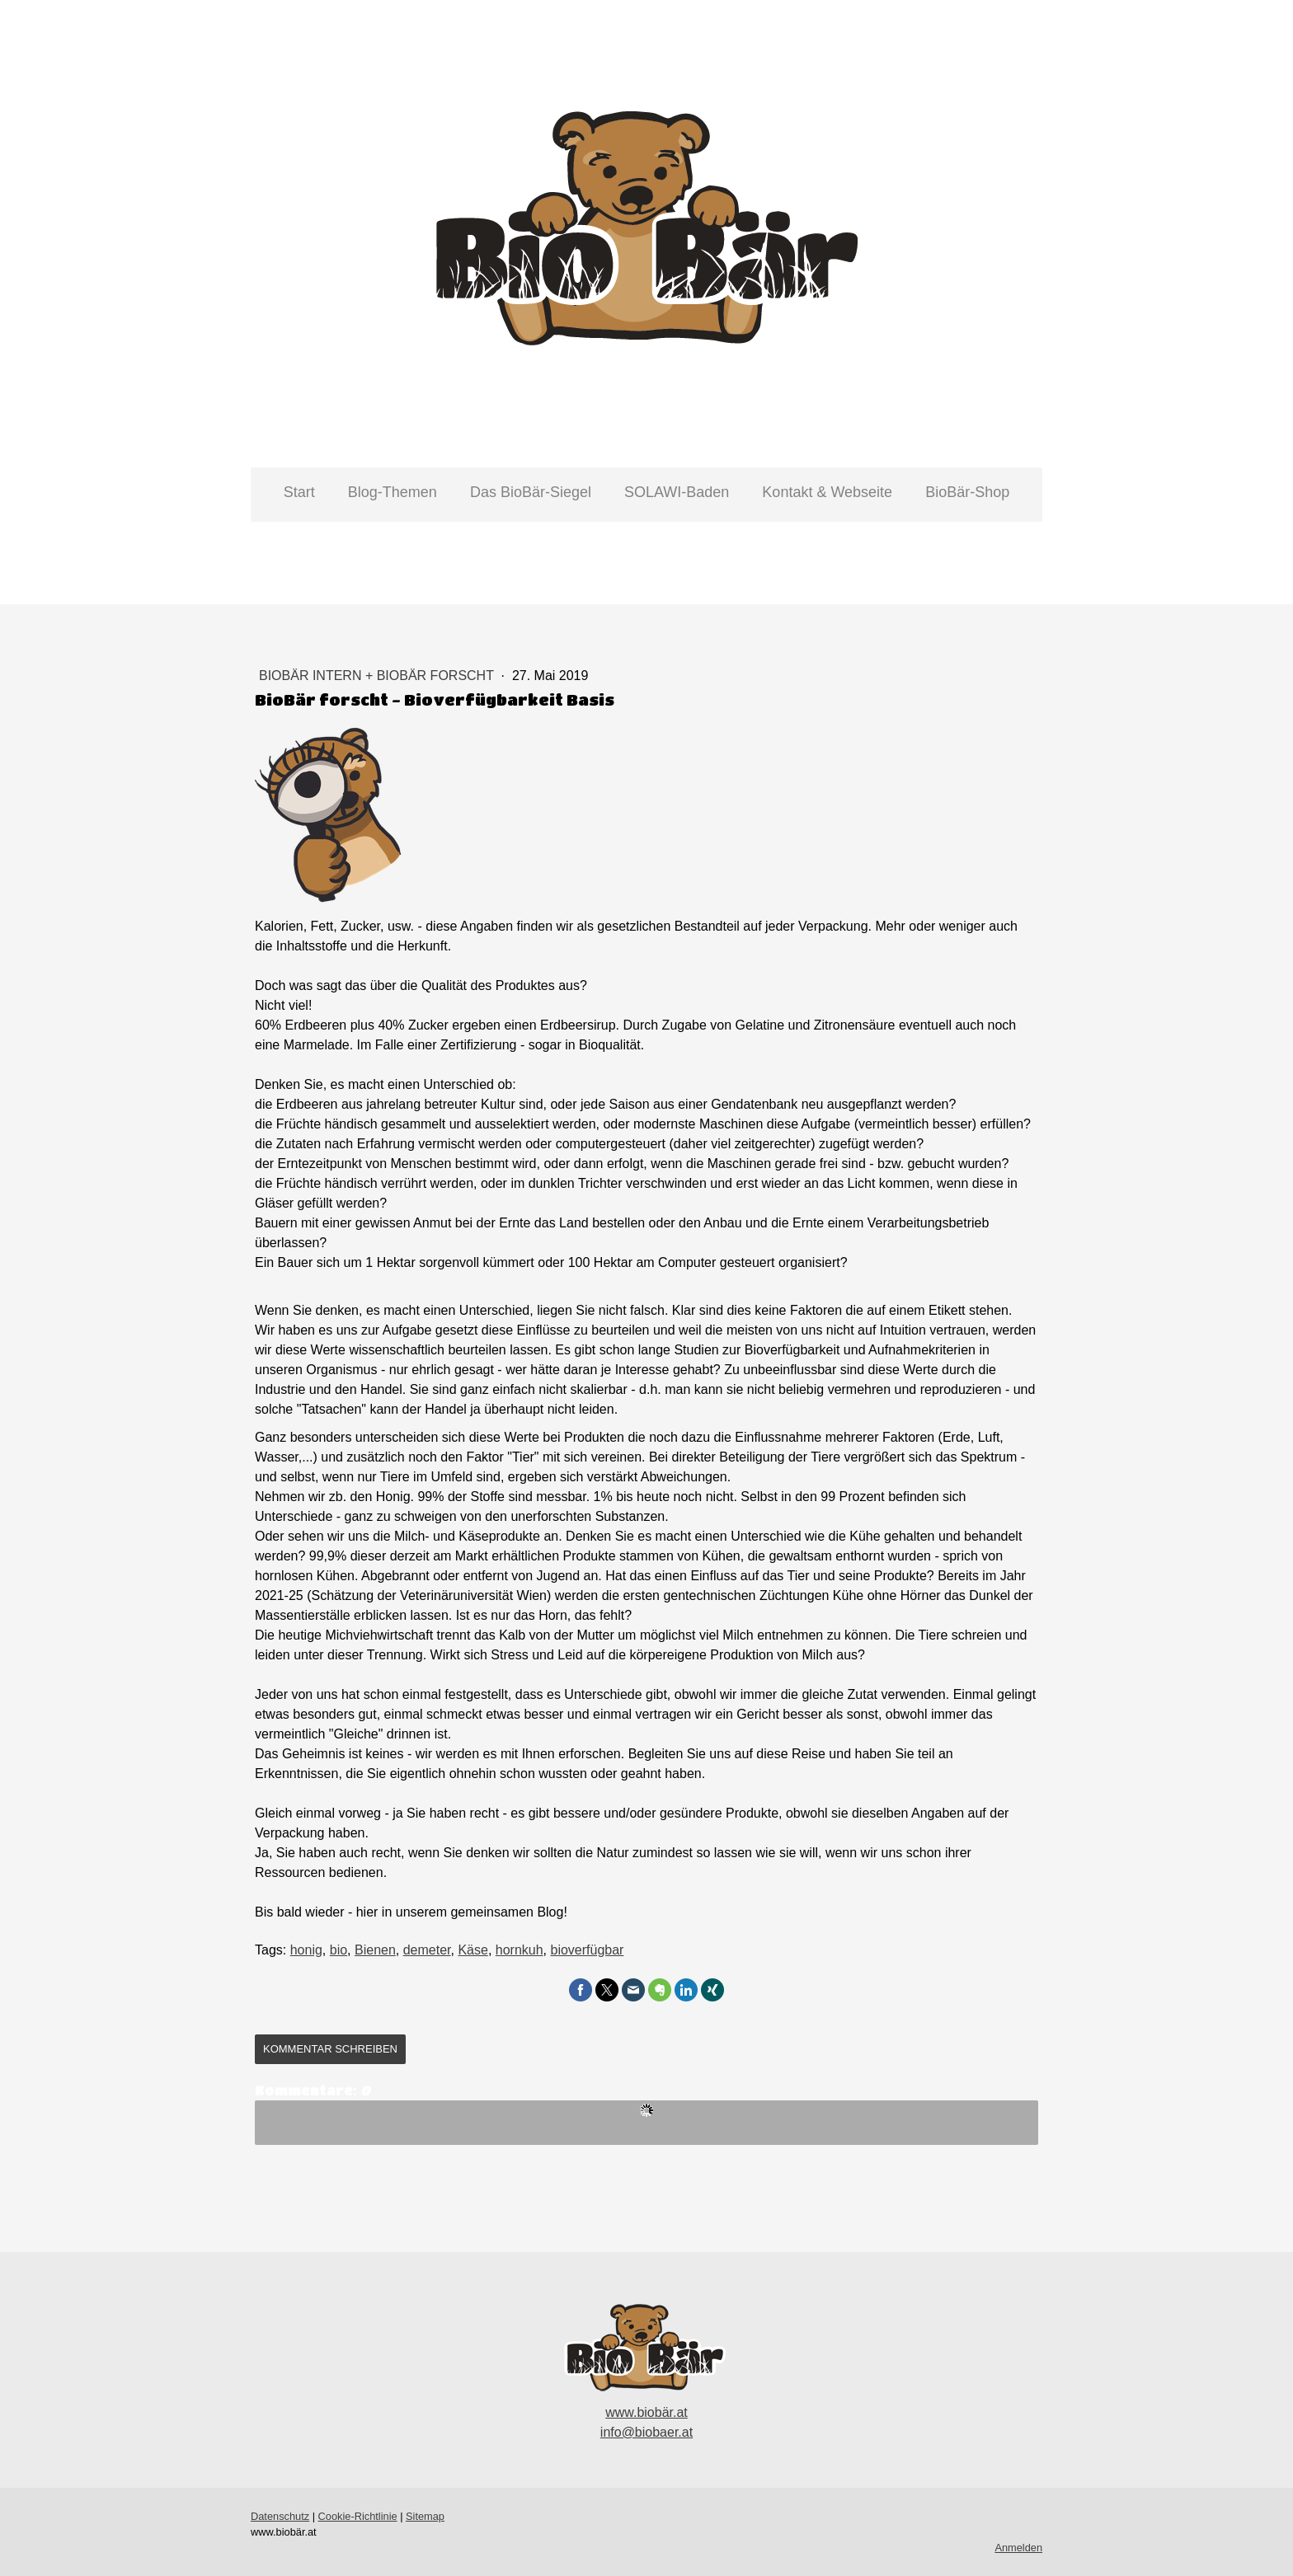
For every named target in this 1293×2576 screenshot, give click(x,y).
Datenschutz (280, 2516)
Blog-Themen (392, 492)
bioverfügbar (587, 1950)
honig (306, 1950)
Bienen (375, 1950)
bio (338, 1950)
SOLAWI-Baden (676, 492)
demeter (427, 1950)
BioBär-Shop (967, 492)
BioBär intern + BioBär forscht (378, 676)
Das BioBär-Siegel (530, 492)
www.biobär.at (646, 2412)
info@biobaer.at (646, 2432)
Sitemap (425, 2516)
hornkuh (519, 1950)
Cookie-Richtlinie (357, 2516)
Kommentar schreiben (330, 2049)
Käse (472, 1950)
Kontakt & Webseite (827, 492)
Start (299, 492)
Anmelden (1018, 2547)
